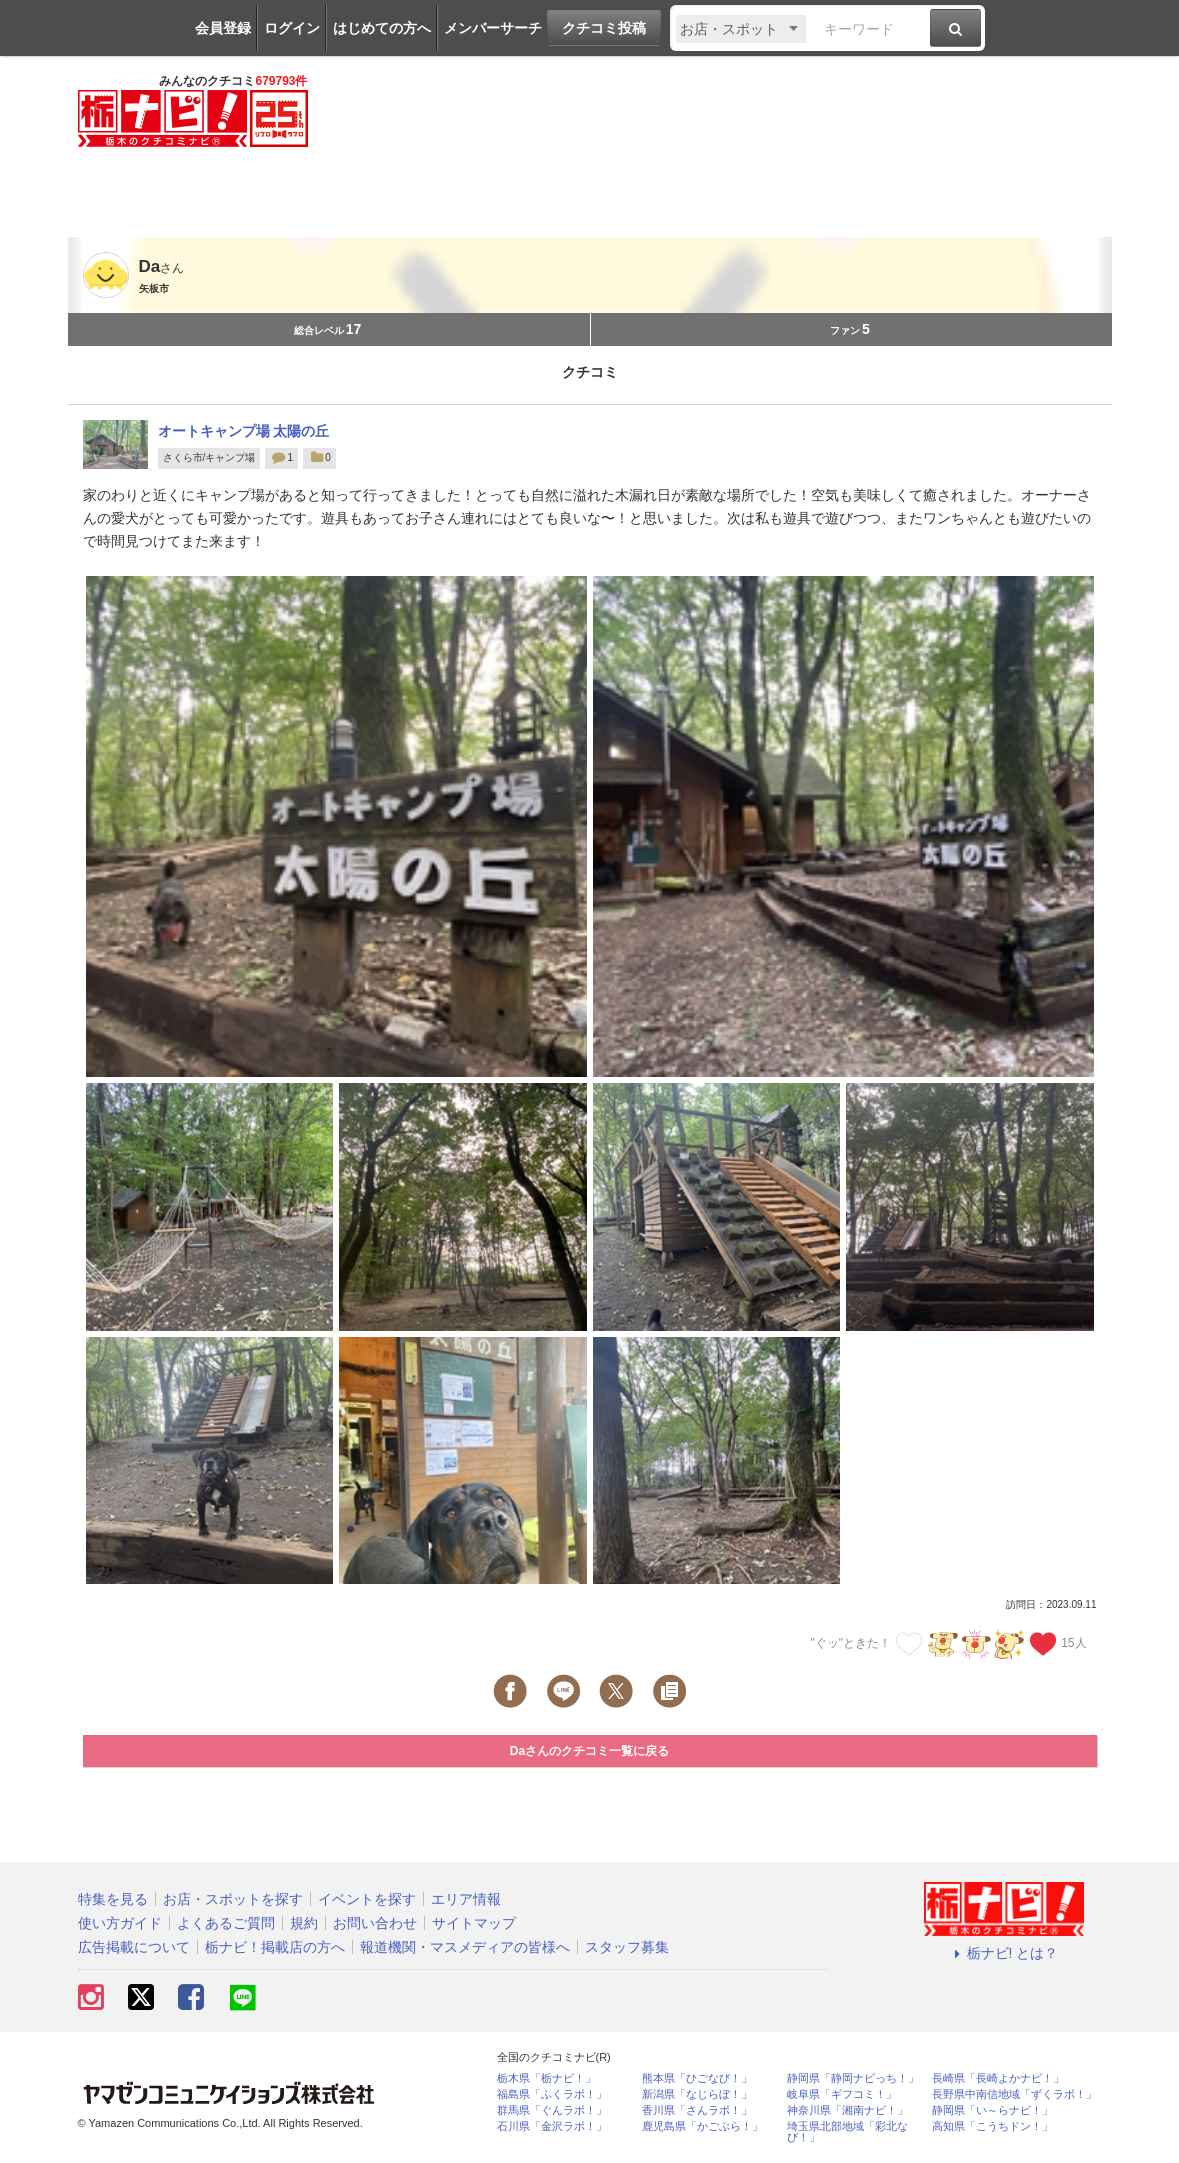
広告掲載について (134, 1947)
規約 (304, 1923)
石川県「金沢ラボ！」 (552, 2126)
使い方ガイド (120, 1923)
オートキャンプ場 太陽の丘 (244, 431)
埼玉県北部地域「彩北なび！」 (847, 2132)
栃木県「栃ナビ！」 (546, 2078)
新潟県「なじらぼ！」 (697, 2094)
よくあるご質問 (226, 1923)
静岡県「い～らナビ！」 (992, 2110)
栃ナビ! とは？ (1004, 1953)
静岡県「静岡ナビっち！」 (853, 2078)
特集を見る (113, 1899)
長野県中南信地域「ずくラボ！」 (1014, 2094)
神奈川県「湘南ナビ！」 (847, 2110)
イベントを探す (367, 1899)
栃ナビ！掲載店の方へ (275, 1947)
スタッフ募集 (627, 1947)
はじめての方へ (382, 28)
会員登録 (223, 28)
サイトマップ (474, 1923)
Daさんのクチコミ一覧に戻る (589, 1751)
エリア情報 (466, 1899)
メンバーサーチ (493, 28)
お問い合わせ (375, 1923)
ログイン (292, 28)
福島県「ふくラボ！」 (552, 2094)
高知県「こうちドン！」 (992, 2126)
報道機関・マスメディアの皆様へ (465, 1947)
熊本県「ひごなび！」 (697, 2078)
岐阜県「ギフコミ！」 (842, 2094)
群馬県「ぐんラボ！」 (552, 2110)
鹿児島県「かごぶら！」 (702, 2126)
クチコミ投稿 (604, 28)
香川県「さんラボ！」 (697, 2110)
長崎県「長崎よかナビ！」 (998, 2078)
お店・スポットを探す (233, 1899)
